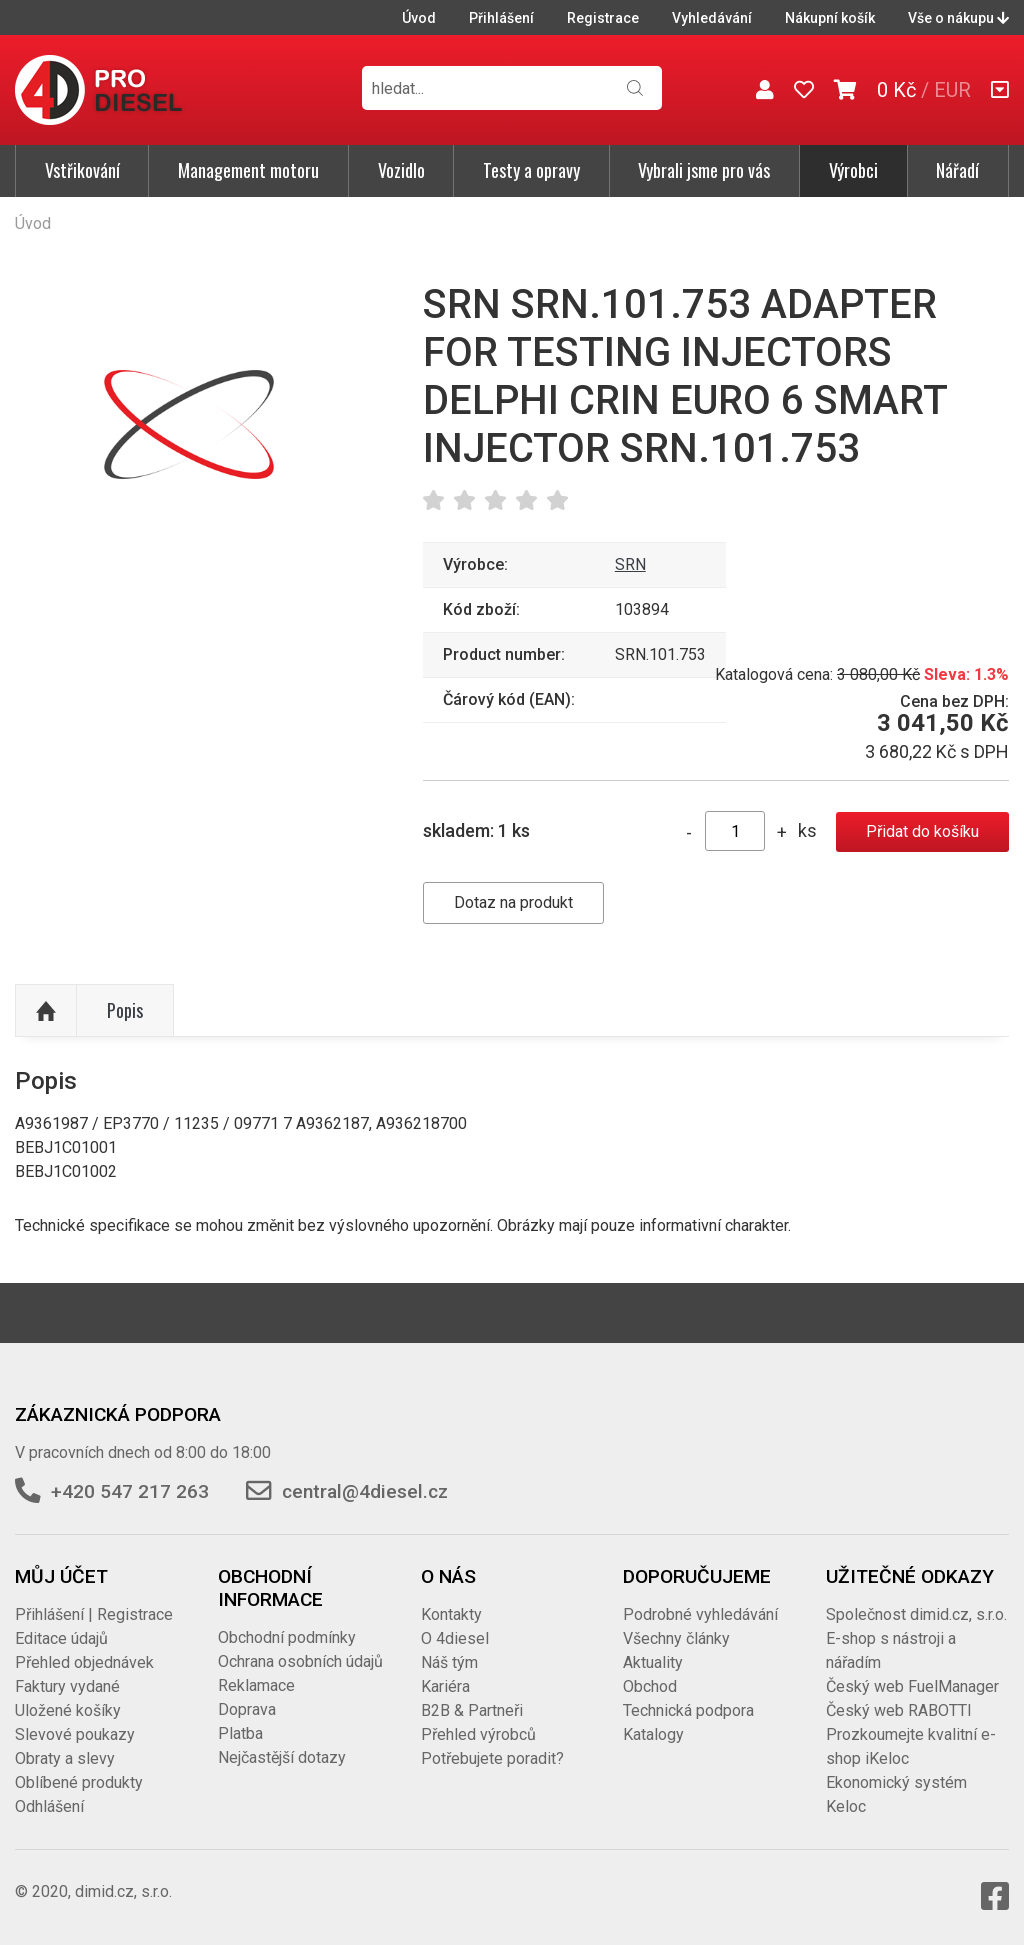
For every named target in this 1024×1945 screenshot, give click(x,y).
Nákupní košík (830, 18)
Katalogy (653, 1734)
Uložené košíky (68, 1710)
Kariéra (445, 1686)
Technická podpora (688, 1710)
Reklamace (256, 1685)
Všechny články (676, 1638)
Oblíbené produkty (79, 1782)
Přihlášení (501, 18)
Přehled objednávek (84, 1662)
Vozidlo (401, 170)
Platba (240, 1733)
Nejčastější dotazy (282, 1757)
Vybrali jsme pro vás (704, 170)
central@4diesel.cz (365, 1491)
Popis (125, 1010)
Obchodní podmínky (287, 1637)
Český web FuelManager (912, 1686)
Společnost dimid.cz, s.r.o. (916, 1614)
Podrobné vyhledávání (700, 1614)
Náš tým (449, 1662)
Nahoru (46, 1011)
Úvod (419, 18)
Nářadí (957, 170)
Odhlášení (49, 1806)
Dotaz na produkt (513, 902)
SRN (630, 564)
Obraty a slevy (65, 1758)
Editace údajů (61, 1638)
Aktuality (653, 1662)
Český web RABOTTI (899, 1710)
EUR (952, 90)
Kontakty (451, 1614)
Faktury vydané (67, 1686)
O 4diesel (455, 1638)
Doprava (247, 1709)
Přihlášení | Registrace (94, 1614)
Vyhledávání (712, 18)
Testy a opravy (531, 170)
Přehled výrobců (478, 1734)
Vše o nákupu (958, 18)
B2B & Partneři (472, 1710)
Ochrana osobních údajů (300, 1661)
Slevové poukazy (75, 1734)
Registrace (603, 18)
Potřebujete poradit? (492, 1758)
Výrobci (853, 170)
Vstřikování (82, 170)
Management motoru (248, 170)
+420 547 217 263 (130, 1491)
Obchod (650, 1686)
